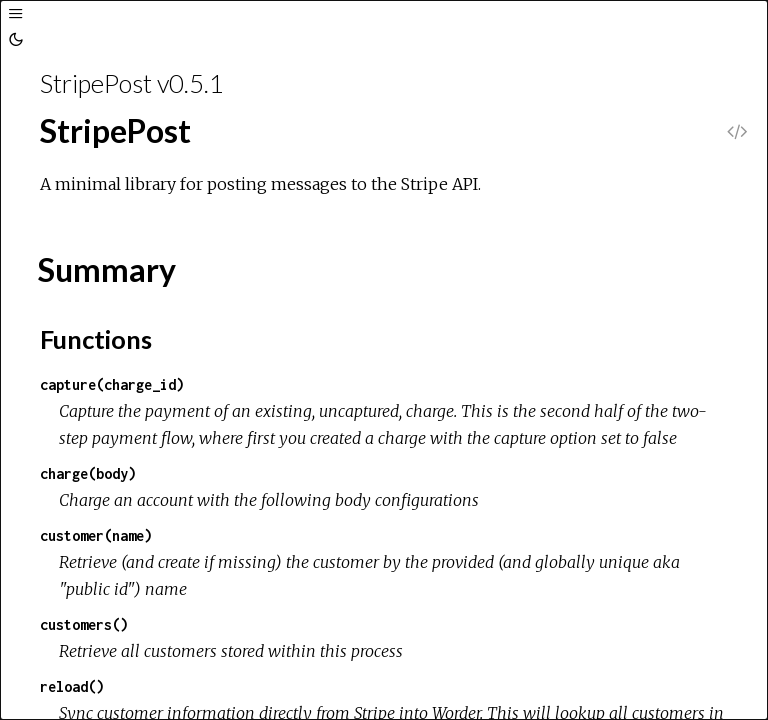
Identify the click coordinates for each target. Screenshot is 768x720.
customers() (84, 624)
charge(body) (88, 473)
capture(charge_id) (112, 384)
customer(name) (96, 535)
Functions (96, 339)
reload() (72, 686)
